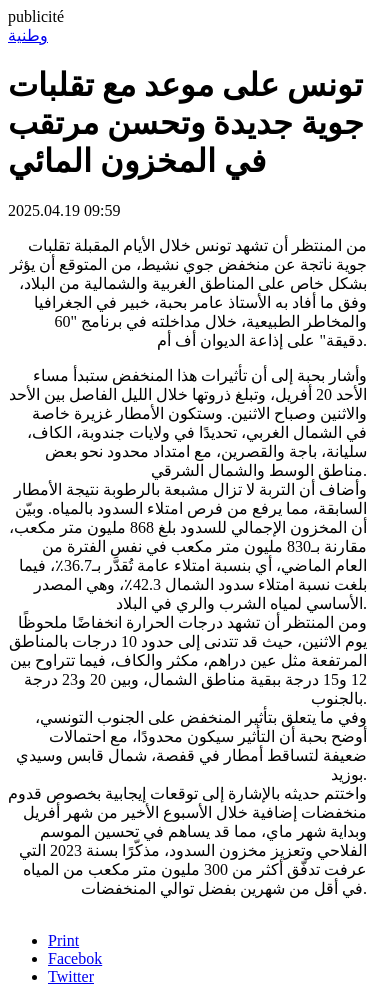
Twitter (71, 976)
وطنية (28, 35)
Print (63, 940)
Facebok (75, 958)
